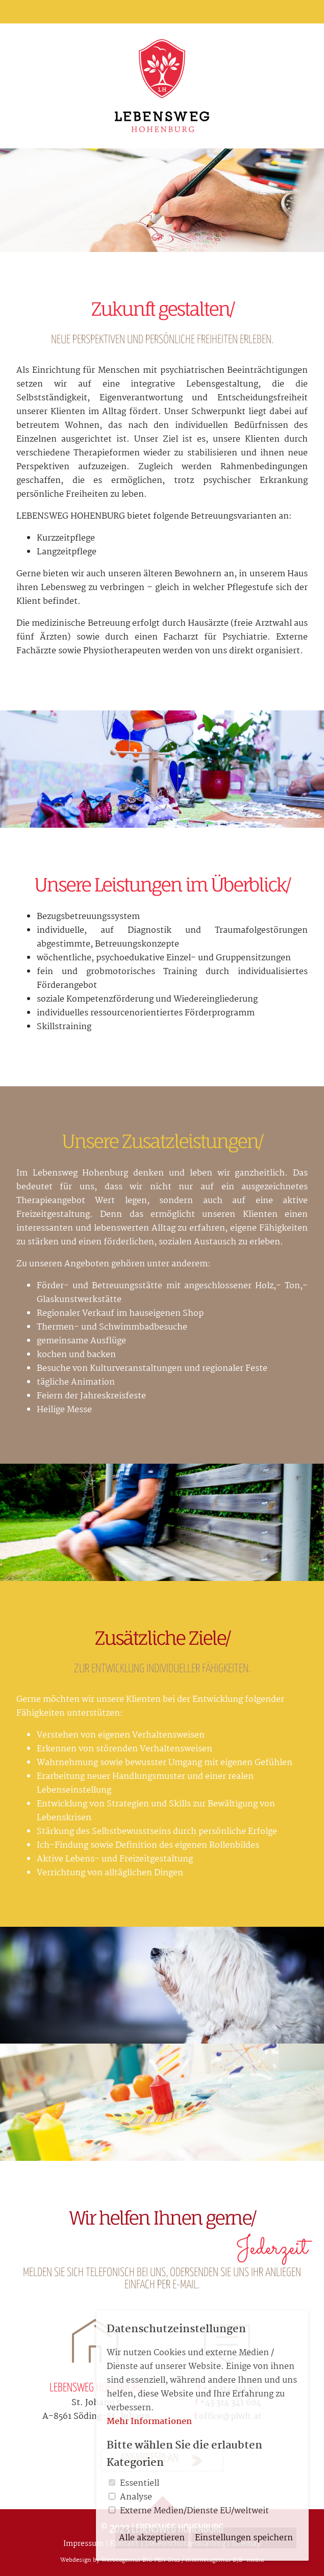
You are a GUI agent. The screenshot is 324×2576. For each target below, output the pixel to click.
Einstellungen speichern (244, 2538)
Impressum (83, 2544)
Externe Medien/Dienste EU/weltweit (194, 2511)
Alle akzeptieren (152, 2538)
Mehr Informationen (149, 2422)
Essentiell (139, 2483)
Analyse (136, 2497)
